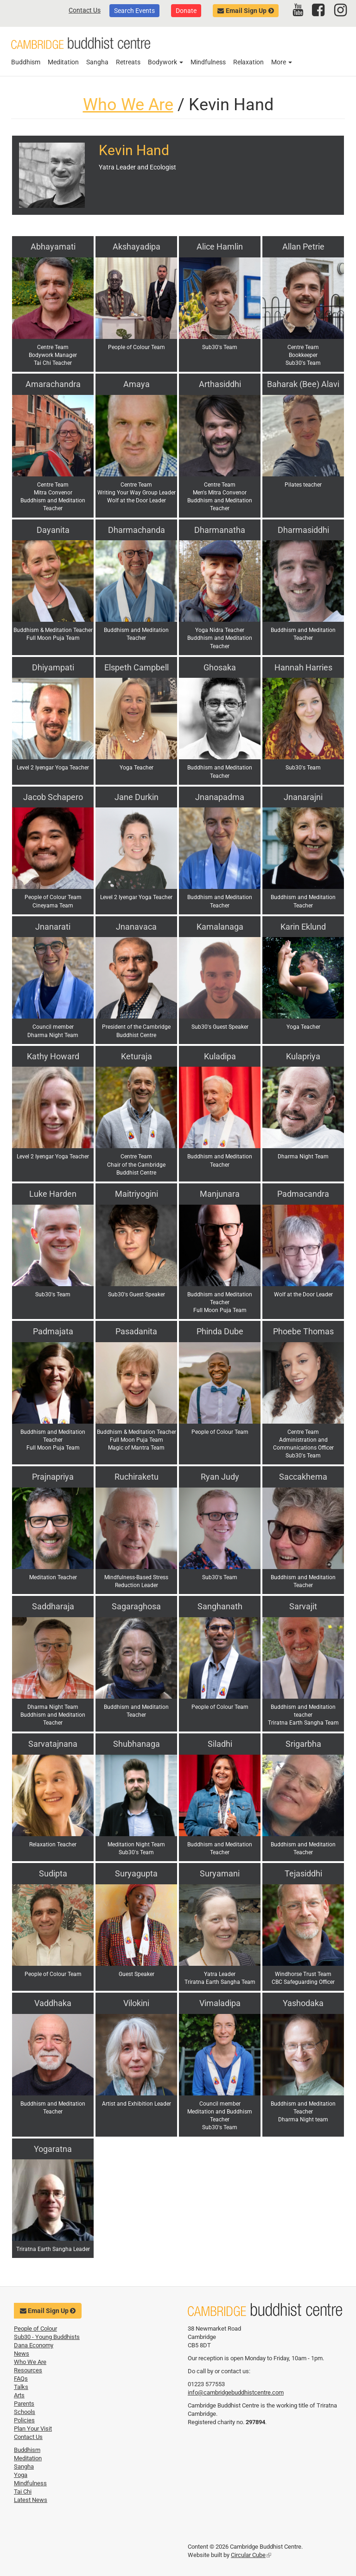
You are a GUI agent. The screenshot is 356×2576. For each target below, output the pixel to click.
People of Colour (35, 2328)
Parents (24, 2403)
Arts (19, 2395)
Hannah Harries (303, 667)
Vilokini (136, 2003)
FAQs (21, 2378)
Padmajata (53, 1331)
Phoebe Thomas (303, 1331)
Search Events (134, 10)
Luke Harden (52, 1194)
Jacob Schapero (53, 797)
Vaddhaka (52, 2003)
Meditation (63, 62)
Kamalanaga (220, 927)
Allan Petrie (303, 246)
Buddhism (25, 62)
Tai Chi (23, 2491)
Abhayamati (53, 246)
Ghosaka (219, 667)
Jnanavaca (136, 927)
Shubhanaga (136, 1744)
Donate (186, 10)
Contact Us (85, 10)
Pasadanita (136, 1331)
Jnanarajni (303, 797)
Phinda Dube (220, 1331)
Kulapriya (303, 1056)
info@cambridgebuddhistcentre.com (236, 2392)
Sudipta (53, 1873)
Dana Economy (33, 2345)
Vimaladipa (220, 2003)
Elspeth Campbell (136, 667)
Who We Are (128, 104)
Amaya (136, 384)
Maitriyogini (136, 1194)
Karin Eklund (303, 927)
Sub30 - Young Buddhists (47, 2336)
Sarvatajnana (52, 1744)
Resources (28, 2370)
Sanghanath (219, 1606)
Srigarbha (303, 1744)
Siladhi (220, 1744)
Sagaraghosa (136, 1606)
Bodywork (165, 62)
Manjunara (220, 1194)
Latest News (30, 2499)
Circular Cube (251, 2554)
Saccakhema (303, 1477)
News (21, 2353)
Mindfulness (208, 62)
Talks (21, 2386)
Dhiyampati (53, 667)
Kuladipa (220, 1056)
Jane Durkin (136, 797)
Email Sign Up (246, 10)
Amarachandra (53, 384)
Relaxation (248, 62)
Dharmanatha (219, 530)
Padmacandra (303, 1194)
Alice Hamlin (220, 246)
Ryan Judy (220, 1477)
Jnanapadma (219, 797)
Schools (24, 2411)
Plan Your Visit (33, 2428)
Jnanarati (52, 927)
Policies (24, 2420)
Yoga (20, 2474)
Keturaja (136, 1056)
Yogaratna (53, 2149)
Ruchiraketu (136, 1477)
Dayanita (53, 530)
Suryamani (220, 1873)
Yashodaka (303, 2003)
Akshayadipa (136, 246)
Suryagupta (136, 1873)
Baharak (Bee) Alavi (303, 384)
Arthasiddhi (220, 384)
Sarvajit (303, 1606)
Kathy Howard (53, 1056)
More (281, 62)
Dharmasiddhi (303, 530)
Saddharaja (53, 1606)
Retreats (128, 62)
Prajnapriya (53, 1477)
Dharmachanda (136, 530)
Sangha (97, 62)
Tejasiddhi (303, 1873)
